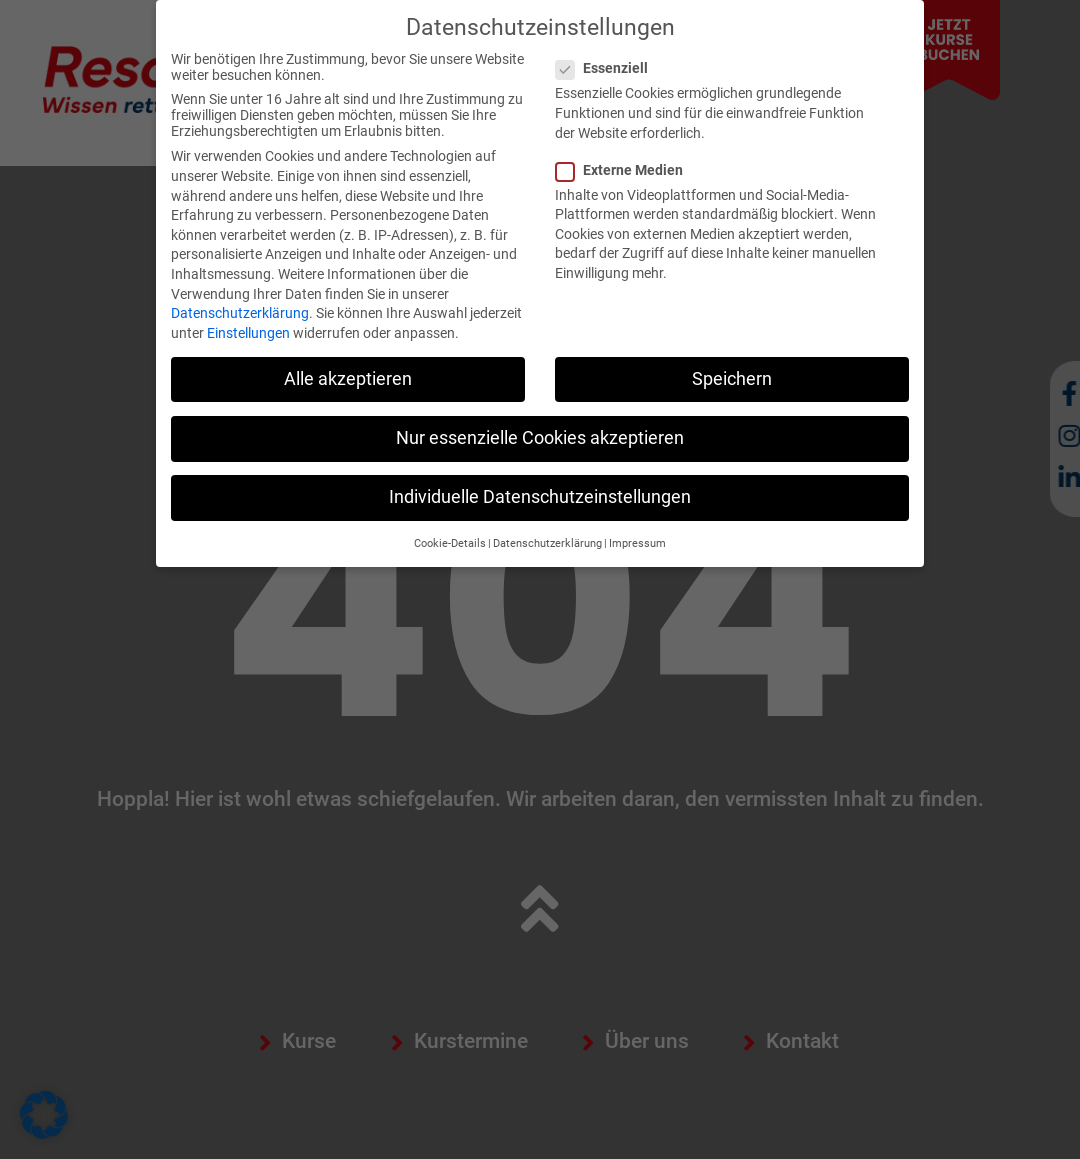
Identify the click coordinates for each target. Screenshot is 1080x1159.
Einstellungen (248, 333)
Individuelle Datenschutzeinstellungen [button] (540, 497)
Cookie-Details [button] (450, 543)
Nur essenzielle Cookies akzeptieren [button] (540, 438)
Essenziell (608, 68)
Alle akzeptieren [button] (348, 379)
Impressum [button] (637, 543)
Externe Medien (625, 170)
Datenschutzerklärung (240, 313)
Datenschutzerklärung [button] (547, 543)
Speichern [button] (732, 379)
